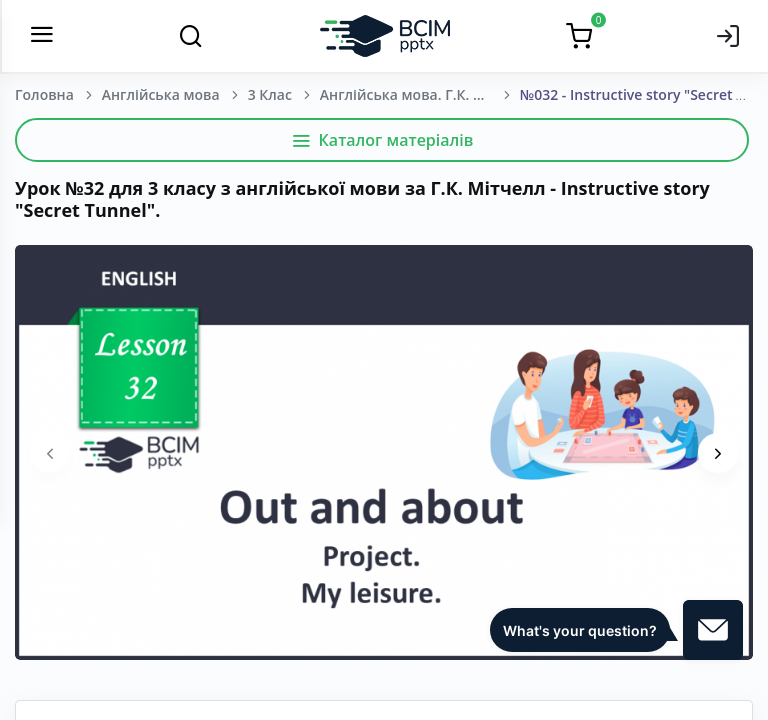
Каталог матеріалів (382, 140)
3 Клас (270, 94)
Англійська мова (161, 94)
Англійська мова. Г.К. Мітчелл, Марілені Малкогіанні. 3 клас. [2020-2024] (420, 94)
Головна (44, 94)
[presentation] (50, 453)
